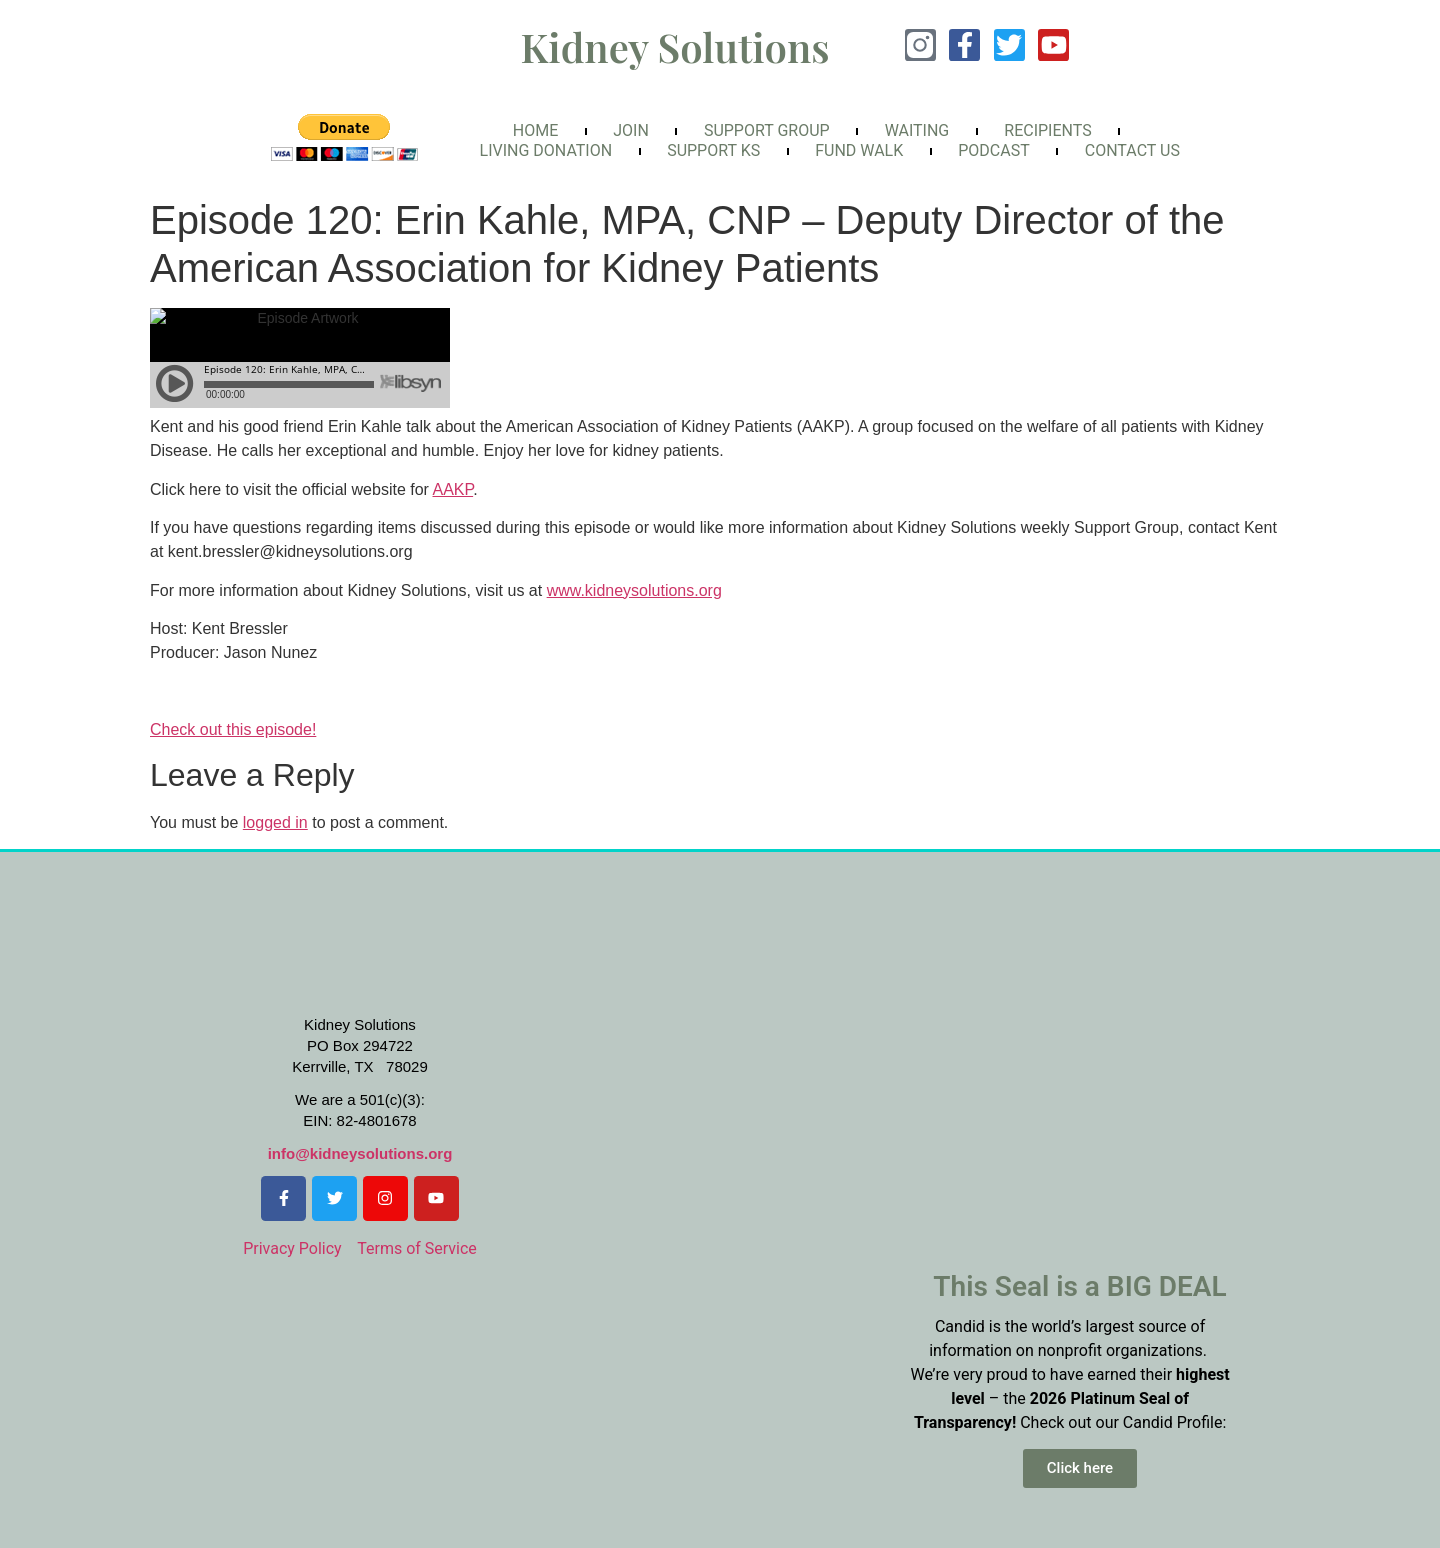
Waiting (917, 130)
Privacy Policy (292, 1248)
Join (631, 130)
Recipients (1047, 130)
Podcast (994, 150)
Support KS (713, 150)
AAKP (453, 489)
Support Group (767, 130)
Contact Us (1132, 150)
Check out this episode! (233, 729)
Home (535, 130)
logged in (275, 822)
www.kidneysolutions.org (634, 590)
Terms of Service (417, 1248)
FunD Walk (859, 150)
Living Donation (546, 150)
